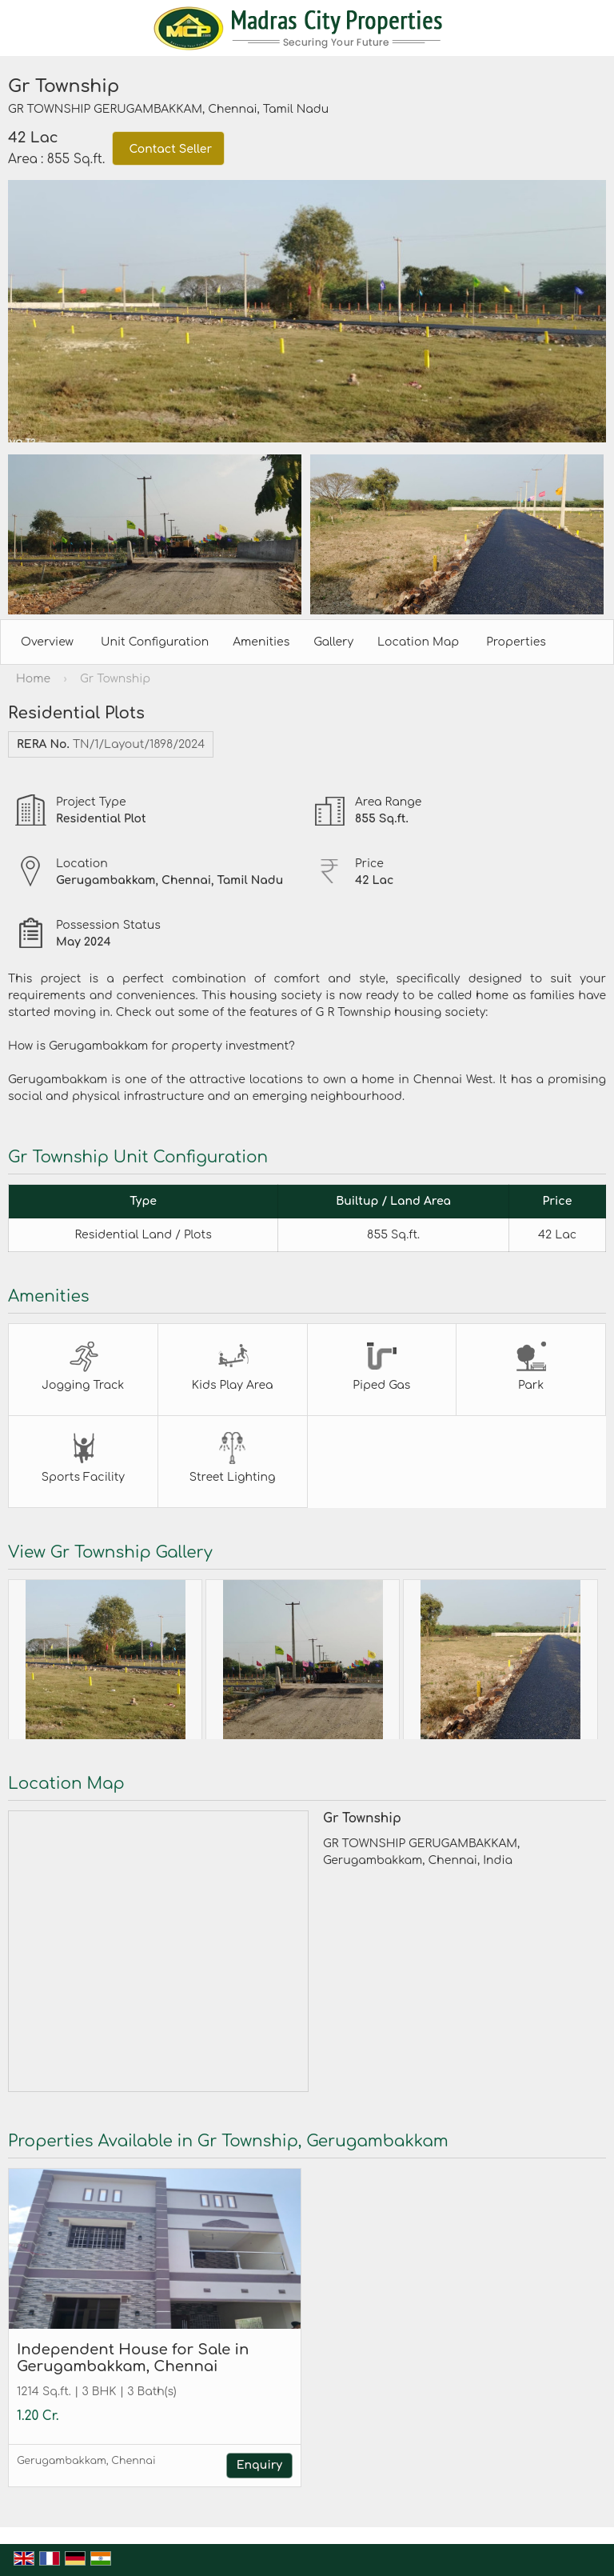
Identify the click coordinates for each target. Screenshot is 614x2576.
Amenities (261, 642)
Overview (47, 642)
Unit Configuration (155, 642)
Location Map (418, 642)
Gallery (333, 642)
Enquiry (259, 2465)
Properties (516, 642)
